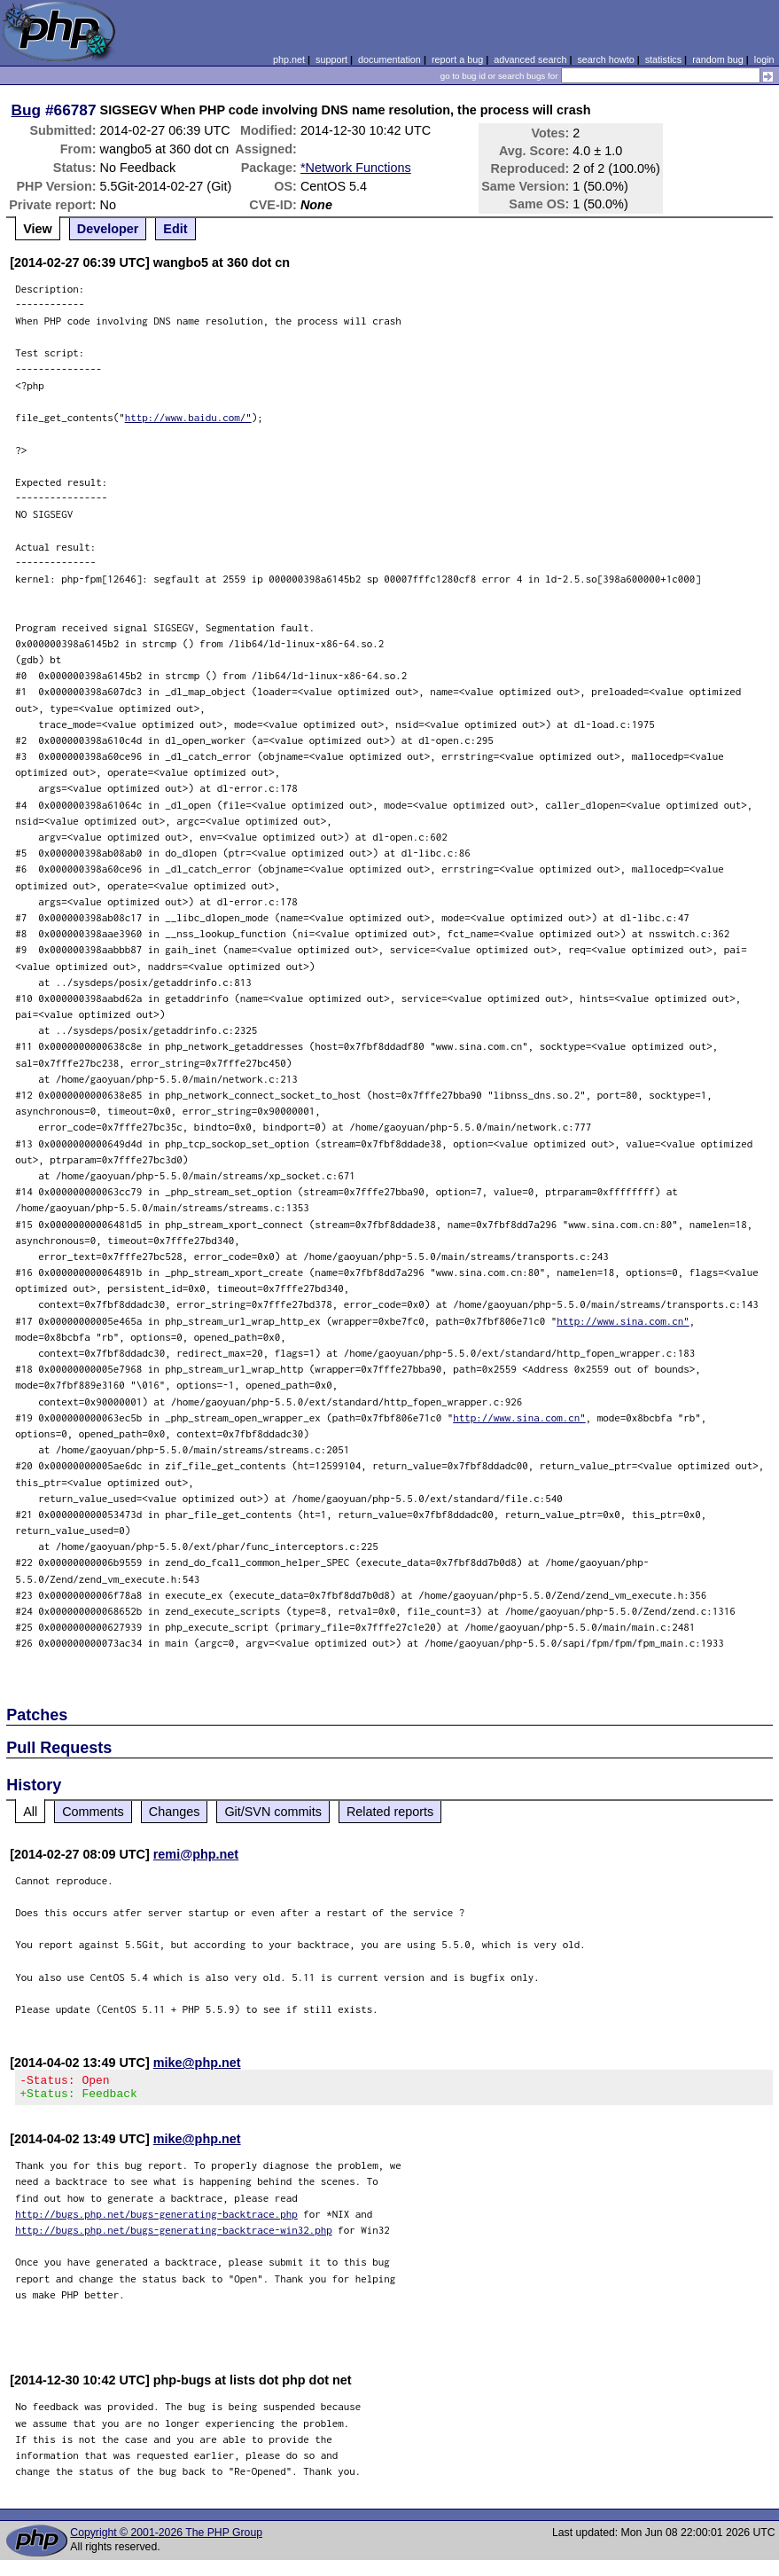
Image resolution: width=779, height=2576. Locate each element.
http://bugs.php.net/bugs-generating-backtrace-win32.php (173, 2235)
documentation (389, 59)
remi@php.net (195, 1854)
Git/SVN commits (273, 1812)
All (30, 1812)
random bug (718, 59)
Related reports (390, 1812)
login (764, 59)
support (331, 59)
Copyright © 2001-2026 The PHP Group (166, 2538)
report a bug (457, 59)
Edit (175, 229)
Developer (108, 229)
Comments (93, 1812)
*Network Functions (355, 168)
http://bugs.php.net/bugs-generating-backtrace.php (156, 2219)
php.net (289, 59)
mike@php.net (197, 2062)
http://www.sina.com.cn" (623, 1321)
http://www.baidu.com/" (188, 417)
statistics (663, 59)
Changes (174, 1812)
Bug (27, 110)
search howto (605, 59)
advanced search (530, 59)
